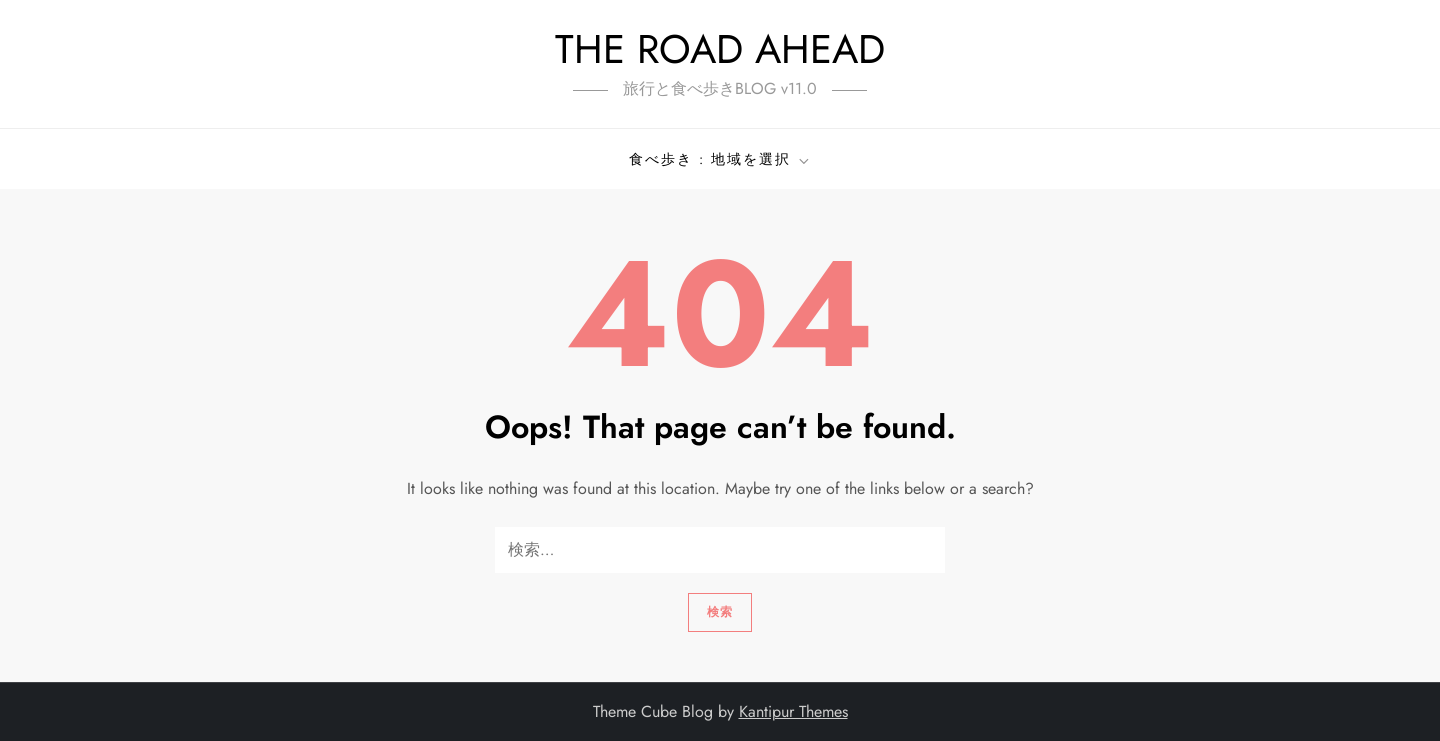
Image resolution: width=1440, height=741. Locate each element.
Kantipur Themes (793, 711)
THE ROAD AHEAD (720, 49)
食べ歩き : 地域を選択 (720, 159)
